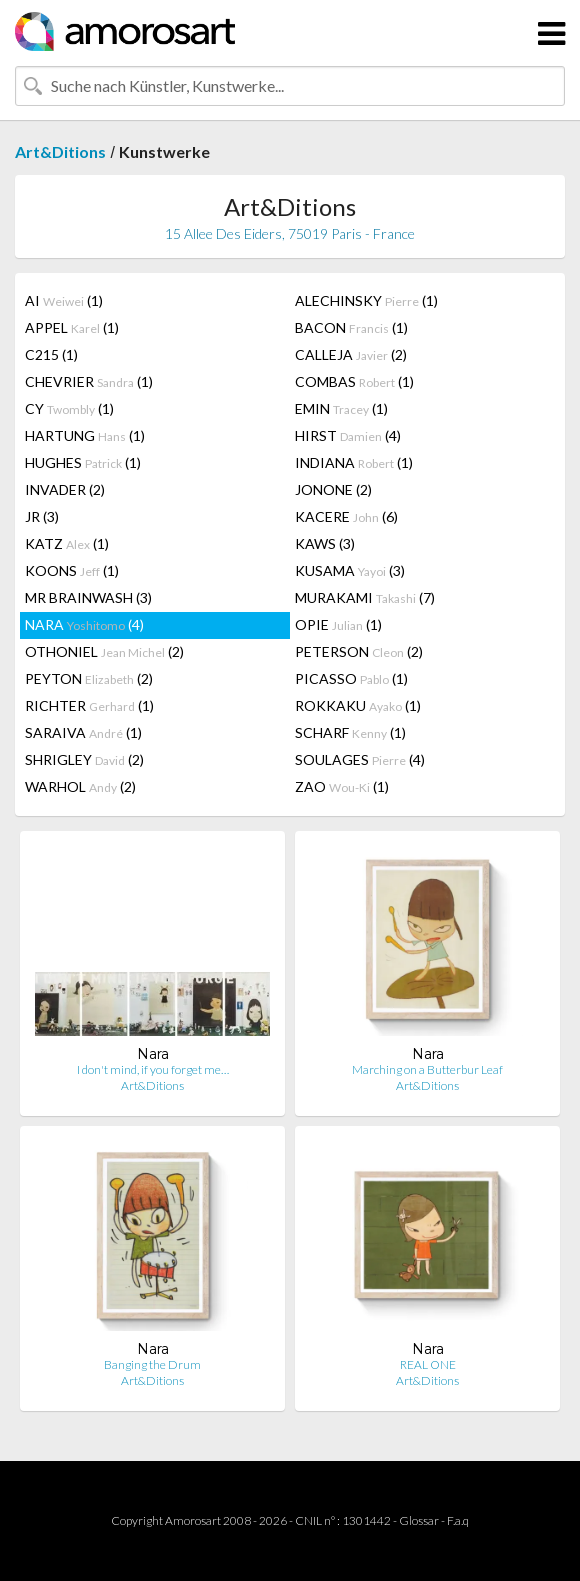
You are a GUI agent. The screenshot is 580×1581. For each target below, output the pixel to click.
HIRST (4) (348, 435)
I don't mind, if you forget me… (153, 1069)
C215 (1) (51, 354)
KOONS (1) (72, 570)
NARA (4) (84, 624)
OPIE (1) (338, 624)
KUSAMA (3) (350, 570)
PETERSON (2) (359, 651)
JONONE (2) (333, 489)
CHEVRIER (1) (89, 381)
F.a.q (458, 1520)
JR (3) (42, 516)
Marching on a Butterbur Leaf (427, 1069)
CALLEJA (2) (351, 354)
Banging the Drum (152, 1364)
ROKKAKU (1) (358, 705)
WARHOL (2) (80, 786)
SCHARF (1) (350, 732)
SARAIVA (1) (83, 732)
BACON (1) (351, 327)
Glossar (419, 1520)
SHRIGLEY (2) (84, 759)
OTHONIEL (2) (104, 651)
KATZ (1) (67, 543)
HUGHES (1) (83, 462)
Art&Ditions (60, 151)
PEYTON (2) (89, 678)
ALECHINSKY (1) (366, 300)
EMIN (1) (341, 408)
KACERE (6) (346, 516)
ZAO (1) (342, 786)
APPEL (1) (72, 327)
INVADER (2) (65, 489)
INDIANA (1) (354, 462)
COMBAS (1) (354, 381)
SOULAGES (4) (360, 759)
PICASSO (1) (351, 678)
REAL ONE (428, 1364)
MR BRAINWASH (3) (88, 597)
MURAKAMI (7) (365, 597)
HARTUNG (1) (85, 435)
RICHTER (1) (89, 705)
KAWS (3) (325, 543)
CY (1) (69, 408)
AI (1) (64, 300)
